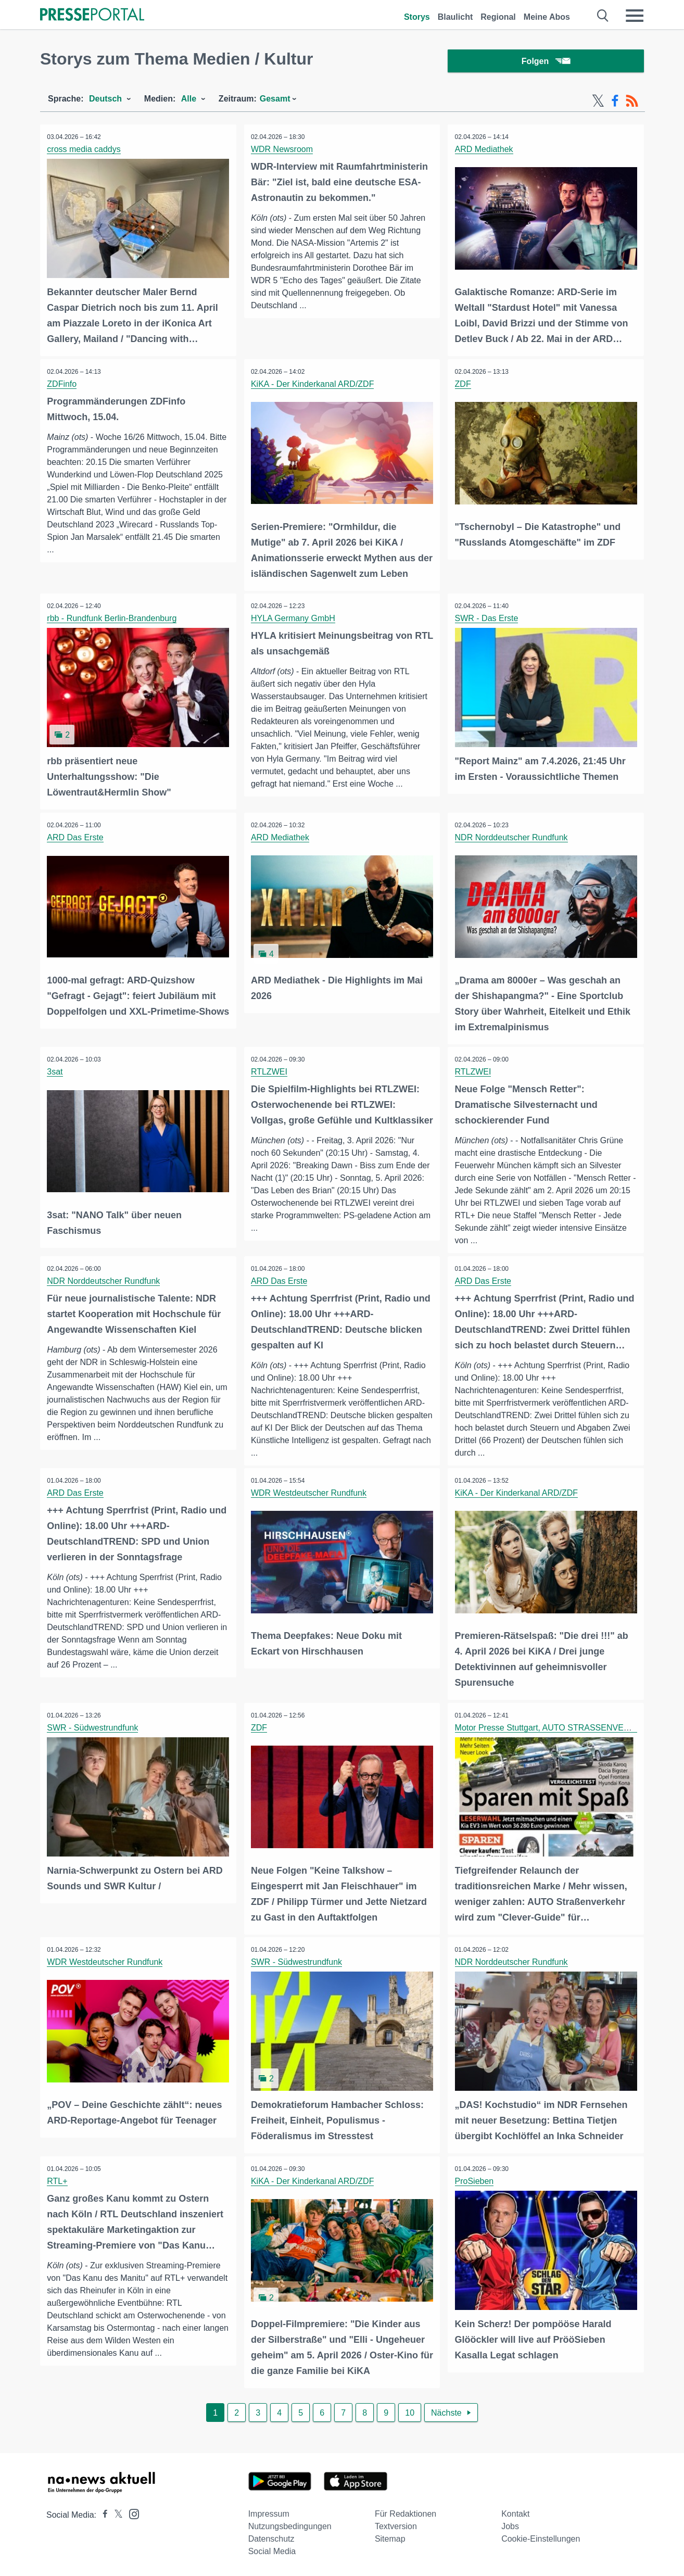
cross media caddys (84, 151)
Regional (498, 16)
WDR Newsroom (283, 151)
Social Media (272, 2550)
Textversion (396, 2525)
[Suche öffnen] (603, 15)
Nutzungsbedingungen (290, 2525)
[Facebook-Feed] (615, 103)
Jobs (510, 2525)
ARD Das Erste (76, 836)
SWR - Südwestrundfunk (93, 1729)
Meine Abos (547, 16)
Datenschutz (271, 2538)
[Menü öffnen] (634, 15)
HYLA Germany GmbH (294, 618)
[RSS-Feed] (632, 103)
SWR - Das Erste (487, 618)
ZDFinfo (63, 385)
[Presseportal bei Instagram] (131, 2512)
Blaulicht (455, 16)
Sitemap (390, 2538)
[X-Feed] (598, 103)
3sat (56, 1070)
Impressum (268, 2513)
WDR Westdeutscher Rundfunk (310, 1495)
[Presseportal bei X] (115, 2514)
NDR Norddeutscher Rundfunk (511, 836)
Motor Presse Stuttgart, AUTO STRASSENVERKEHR (554, 1729)
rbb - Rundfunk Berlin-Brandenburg (113, 618)
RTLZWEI (270, 1070)
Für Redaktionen (405, 2513)
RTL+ (58, 2181)
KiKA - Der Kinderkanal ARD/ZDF (313, 385)
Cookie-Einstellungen (540, 2538)
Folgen (546, 62)
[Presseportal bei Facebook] (102, 2514)
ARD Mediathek (484, 151)
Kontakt (515, 2513)
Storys (417, 16)
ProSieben (475, 2181)
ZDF (463, 385)
